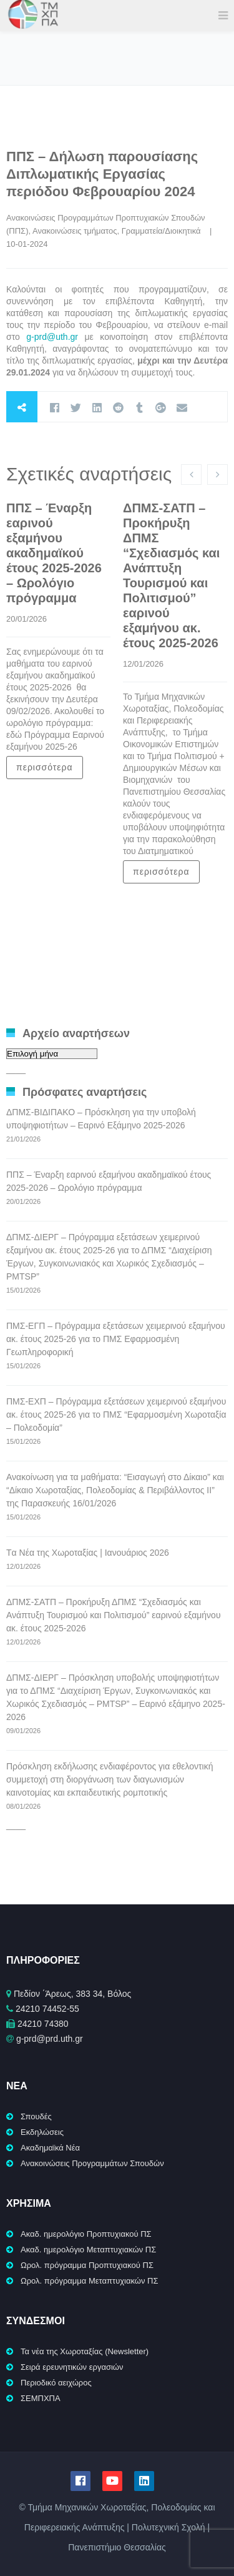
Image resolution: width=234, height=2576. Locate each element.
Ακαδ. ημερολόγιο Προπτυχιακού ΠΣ (86, 2234)
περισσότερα (44, 767)
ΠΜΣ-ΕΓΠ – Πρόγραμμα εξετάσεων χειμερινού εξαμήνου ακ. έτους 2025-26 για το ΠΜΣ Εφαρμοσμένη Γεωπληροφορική (115, 1339)
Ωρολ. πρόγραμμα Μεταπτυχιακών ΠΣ (89, 2280)
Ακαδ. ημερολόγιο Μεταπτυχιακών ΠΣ (88, 2249)
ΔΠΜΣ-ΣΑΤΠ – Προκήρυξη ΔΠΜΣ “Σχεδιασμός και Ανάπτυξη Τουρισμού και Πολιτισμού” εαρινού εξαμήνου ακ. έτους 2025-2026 (113, 1615)
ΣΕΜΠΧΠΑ (41, 2398)
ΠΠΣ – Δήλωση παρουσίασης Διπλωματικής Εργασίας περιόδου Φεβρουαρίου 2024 (102, 174)
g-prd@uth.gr (52, 337)
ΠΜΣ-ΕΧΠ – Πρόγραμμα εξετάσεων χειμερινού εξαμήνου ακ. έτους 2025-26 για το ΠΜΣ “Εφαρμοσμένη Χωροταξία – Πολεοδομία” (116, 1414)
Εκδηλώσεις (42, 2132)
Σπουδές (36, 2116)
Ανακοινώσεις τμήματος (74, 231)
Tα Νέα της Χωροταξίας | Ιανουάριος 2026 (87, 1553)
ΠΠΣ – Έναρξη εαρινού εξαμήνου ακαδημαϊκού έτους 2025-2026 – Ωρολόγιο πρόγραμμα (54, 553)
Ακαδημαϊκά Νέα (50, 2147)
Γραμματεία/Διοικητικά (161, 231)
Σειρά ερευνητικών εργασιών (72, 2367)
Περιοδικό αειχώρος (56, 2382)
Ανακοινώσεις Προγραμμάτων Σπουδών (92, 2163)
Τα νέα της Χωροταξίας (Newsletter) (85, 2351)
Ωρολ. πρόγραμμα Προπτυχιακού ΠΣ (87, 2265)
